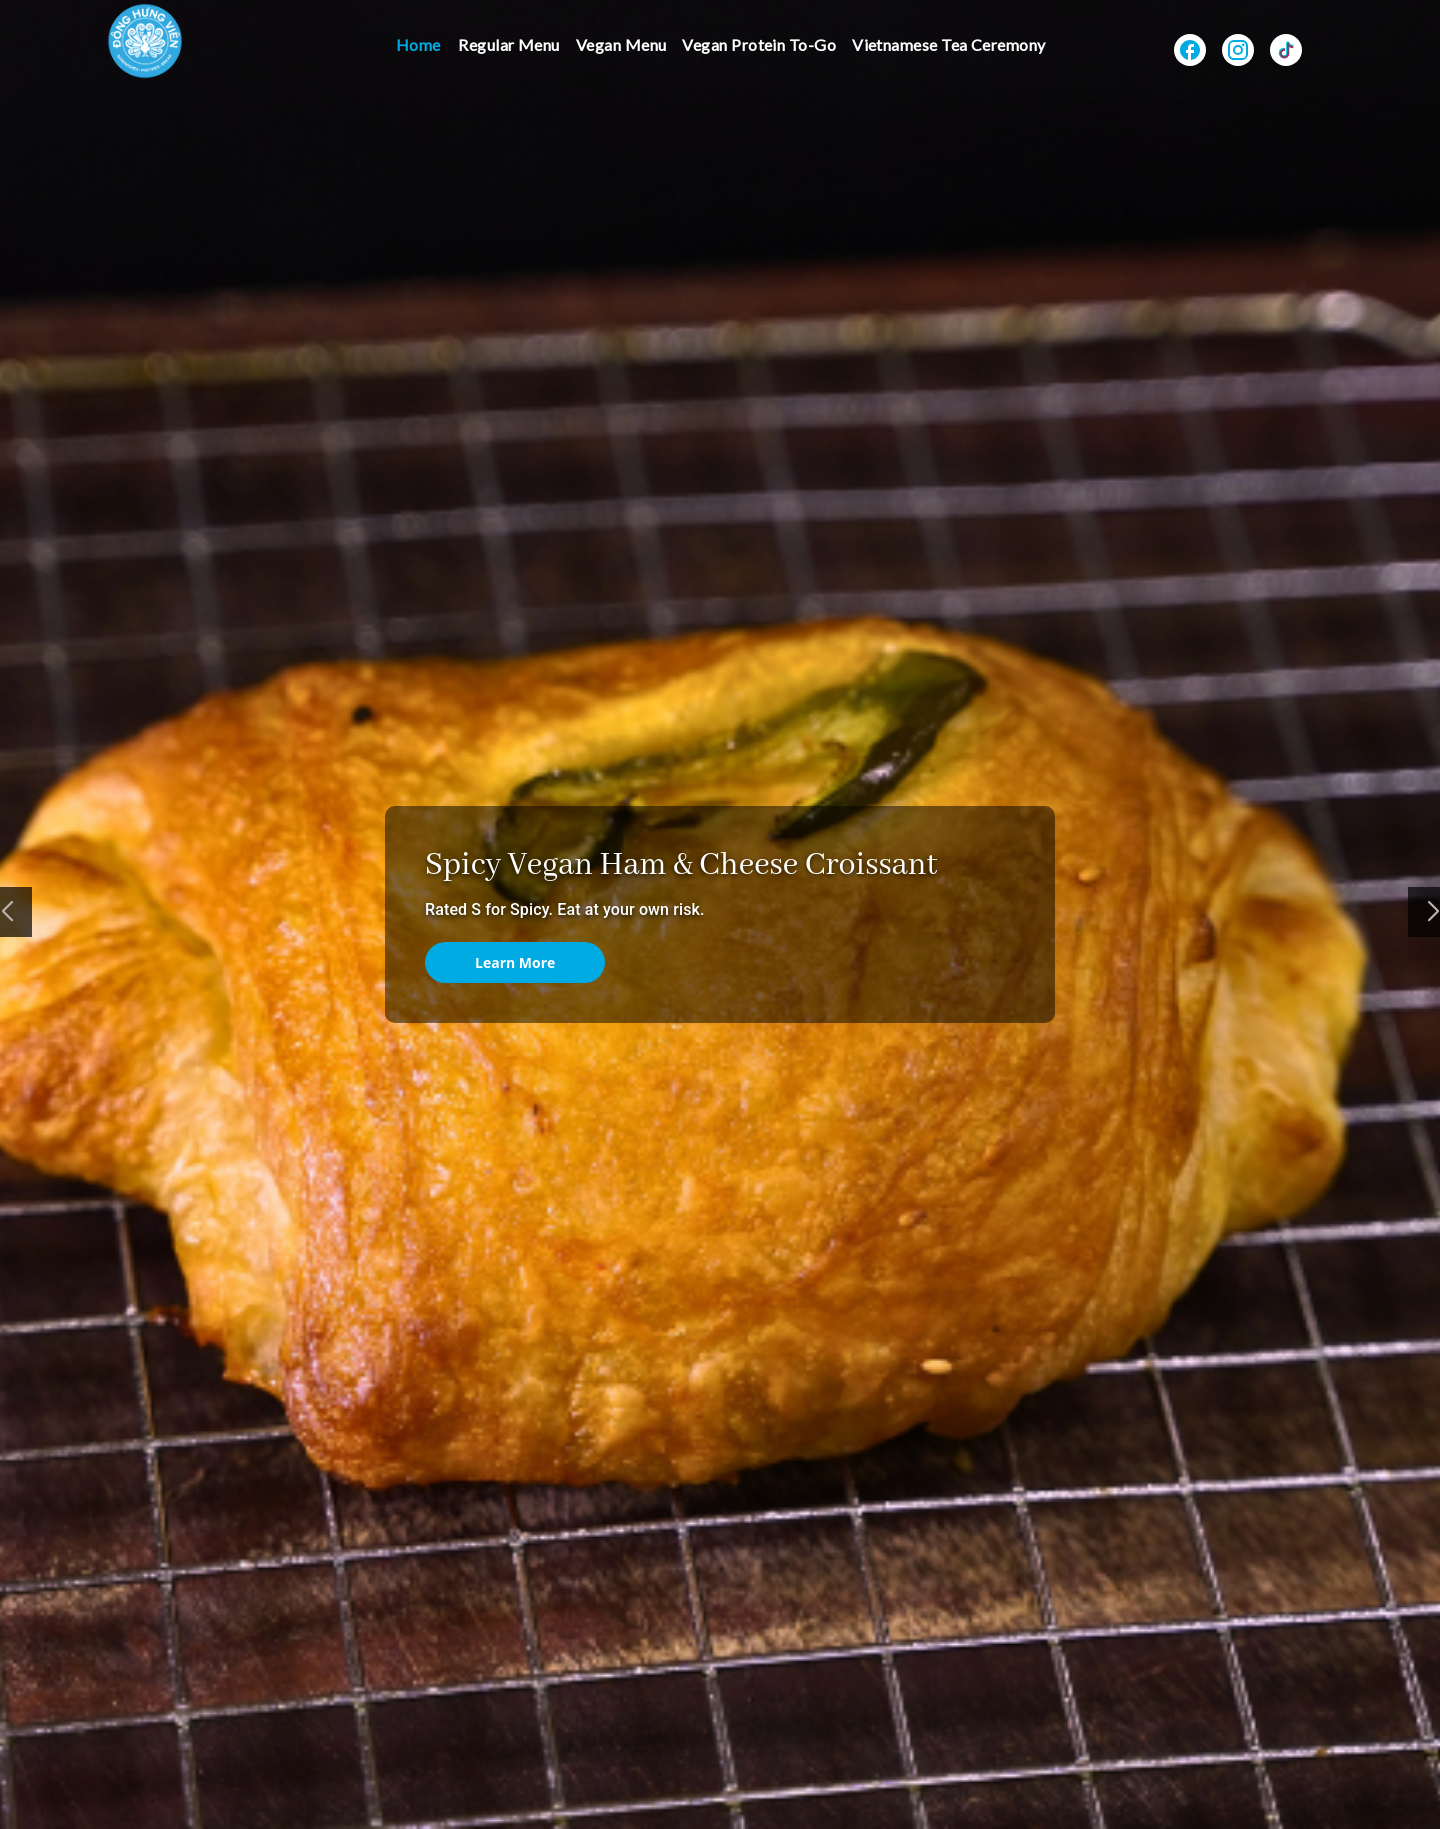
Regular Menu (509, 44)
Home (418, 44)
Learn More (515, 962)
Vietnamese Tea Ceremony (949, 44)
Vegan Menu (621, 44)
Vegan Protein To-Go (759, 44)
